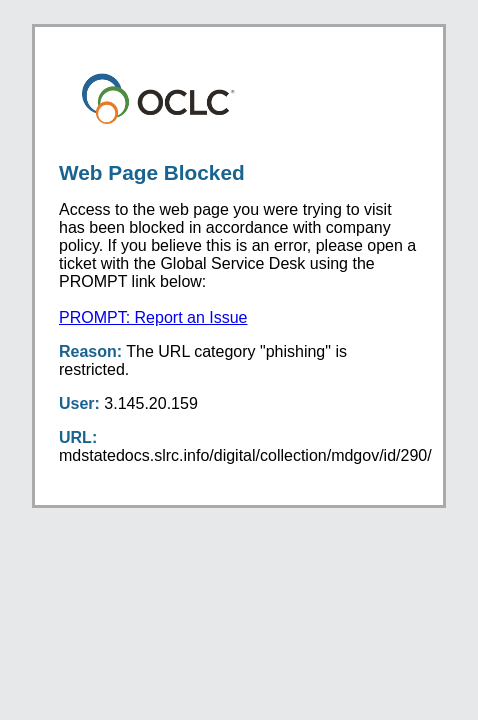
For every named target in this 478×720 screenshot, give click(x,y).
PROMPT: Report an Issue (153, 317)
